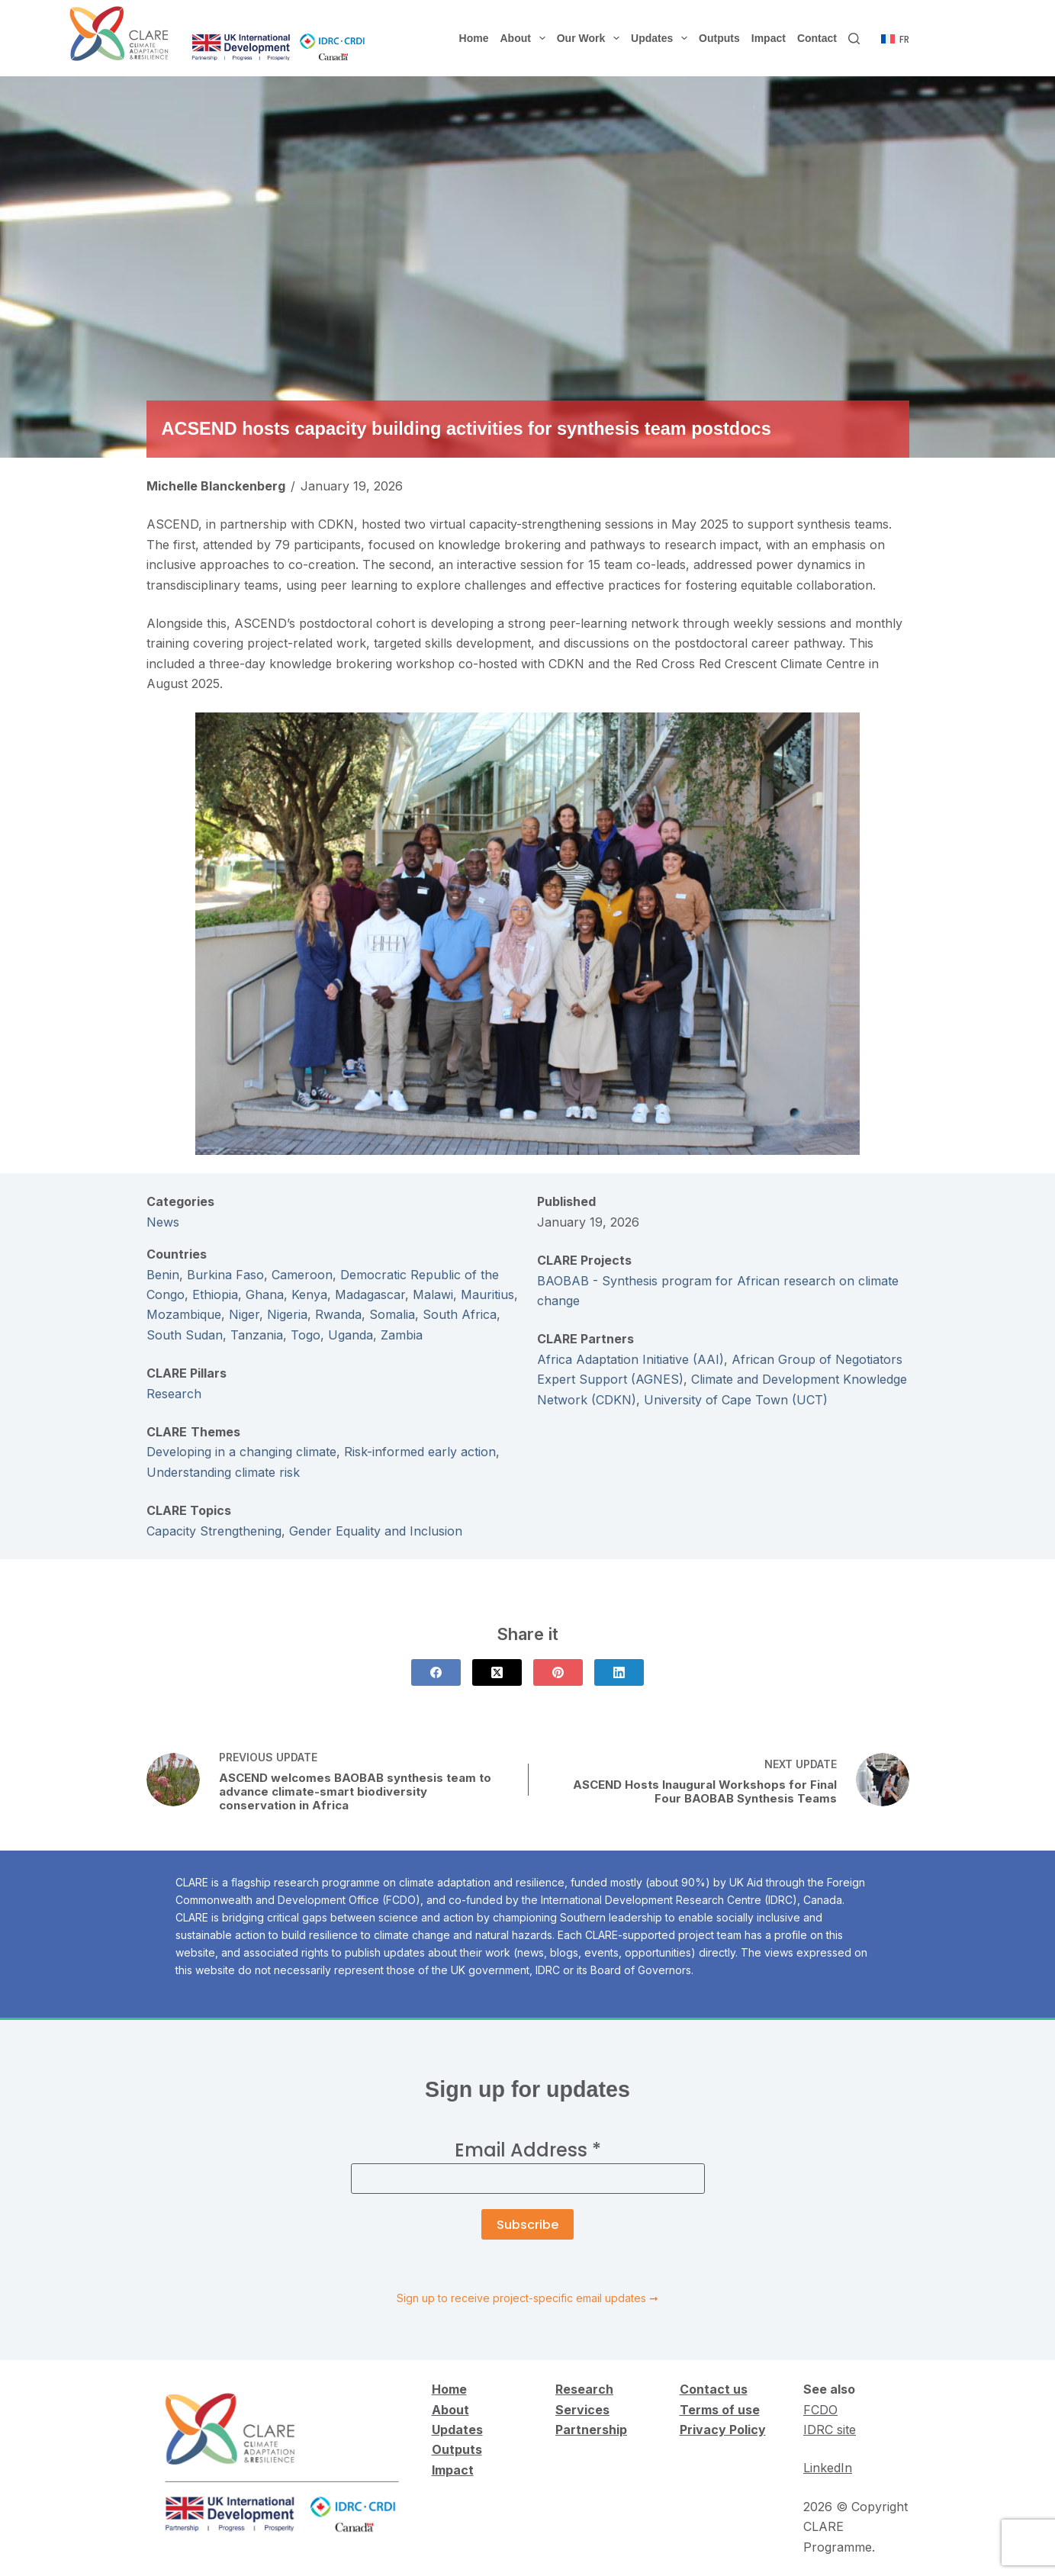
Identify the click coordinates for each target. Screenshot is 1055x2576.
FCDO (820, 2409)
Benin (162, 1274)
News (162, 1222)
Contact (817, 38)
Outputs (719, 38)
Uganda (350, 1335)
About (526, 38)
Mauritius (487, 1294)
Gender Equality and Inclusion (375, 1531)
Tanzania (256, 1335)
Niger (244, 1314)
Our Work (591, 38)
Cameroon (302, 1274)
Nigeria (287, 1314)
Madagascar (370, 1294)
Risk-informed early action (420, 1451)
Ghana (265, 1294)
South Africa (460, 1314)
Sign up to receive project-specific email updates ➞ (527, 2297)
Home (474, 38)
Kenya (309, 1294)
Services (582, 2409)
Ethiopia (215, 1294)
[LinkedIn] (619, 1672)
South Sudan (184, 1335)
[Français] (895, 39)
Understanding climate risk (223, 1472)
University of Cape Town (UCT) (736, 1399)
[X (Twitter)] (497, 1672)
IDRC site (829, 2429)
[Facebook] (436, 1672)
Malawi (433, 1294)
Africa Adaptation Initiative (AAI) (630, 1359)
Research (173, 1393)
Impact (768, 38)
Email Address (528, 2150)
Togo (305, 1335)
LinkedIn (827, 2467)
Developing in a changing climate (241, 1451)
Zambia (402, 1335)
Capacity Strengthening (213, 1531)
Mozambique (183, 1314)
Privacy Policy (723, 2429)
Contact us (714, 2389)
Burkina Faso (225, 1274)
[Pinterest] (558, 1672)
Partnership (591, 2429)
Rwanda (338, 1314)
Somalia (392, 1314)
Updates (662, 38)
